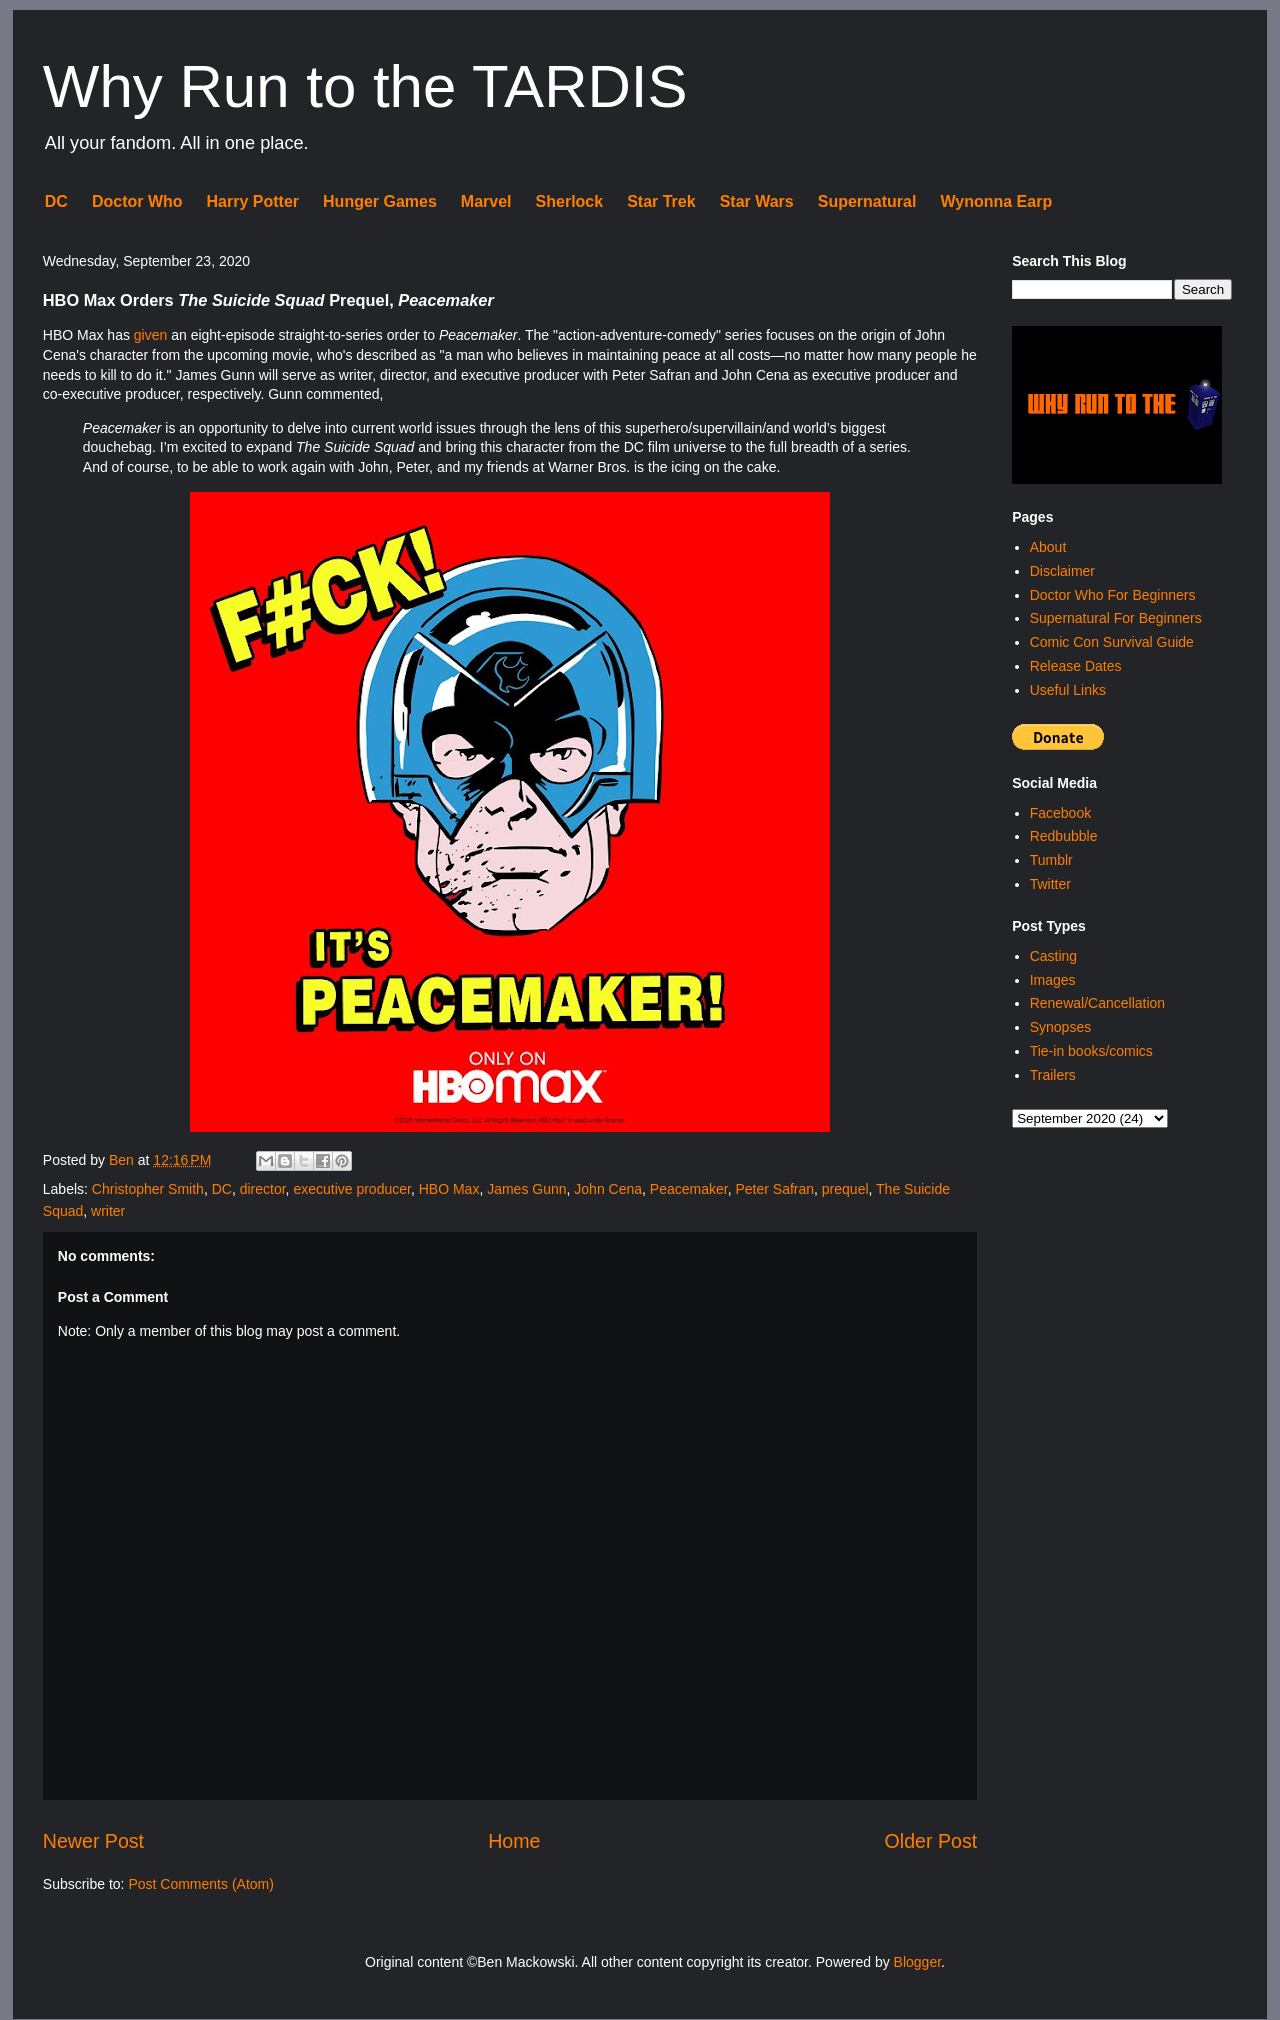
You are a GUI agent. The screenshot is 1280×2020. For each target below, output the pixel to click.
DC (56, 201)
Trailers (1053, 1075)
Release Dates (1076, 666)
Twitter (1050, 884)
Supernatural (867, 201)
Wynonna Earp (996, 201)
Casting (1053, 956)
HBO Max (449, 1189)
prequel (845, 1189)
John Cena (608, 1189)
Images (1053, 980)
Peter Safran (774, 1189)
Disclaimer (1062, 571)
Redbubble (1064, 836)
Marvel (486, 201)
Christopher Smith (148, 1189)
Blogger (917, 1962)
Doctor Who (137, 201)
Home (514, 1841)
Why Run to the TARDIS (365, 86)
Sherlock (570, 201)
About (1048, 547)
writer (108, 1211)
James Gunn (526, 1189)
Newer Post (93, 1841)
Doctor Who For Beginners (1113, 595)
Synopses (1060, 1027)
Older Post (931, 1841)
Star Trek (661, 201)
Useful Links (1068, 690)
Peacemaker (689, 1189)
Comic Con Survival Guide (1112, 642)
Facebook (1060, 813)
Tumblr (1051, 860)
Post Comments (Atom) (200, 1884)
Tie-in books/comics (1091, 1051)
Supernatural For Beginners (1116, 618)
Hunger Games (380, 201)
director (263, 1189)
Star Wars (757, 201)
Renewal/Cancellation (1097, 1003)
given (150, 335)
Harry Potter (253, 201)
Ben (123, 1160)
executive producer (352, 1189)
